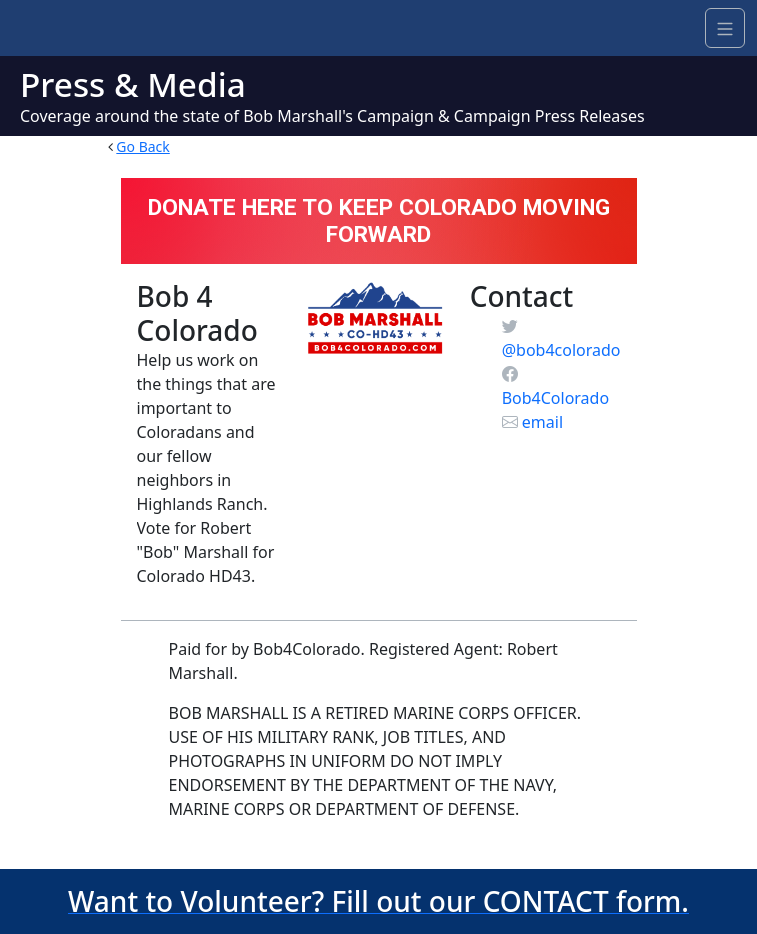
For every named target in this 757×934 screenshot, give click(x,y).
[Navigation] (725, 28)
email (532, 422)
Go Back (142, 146)
